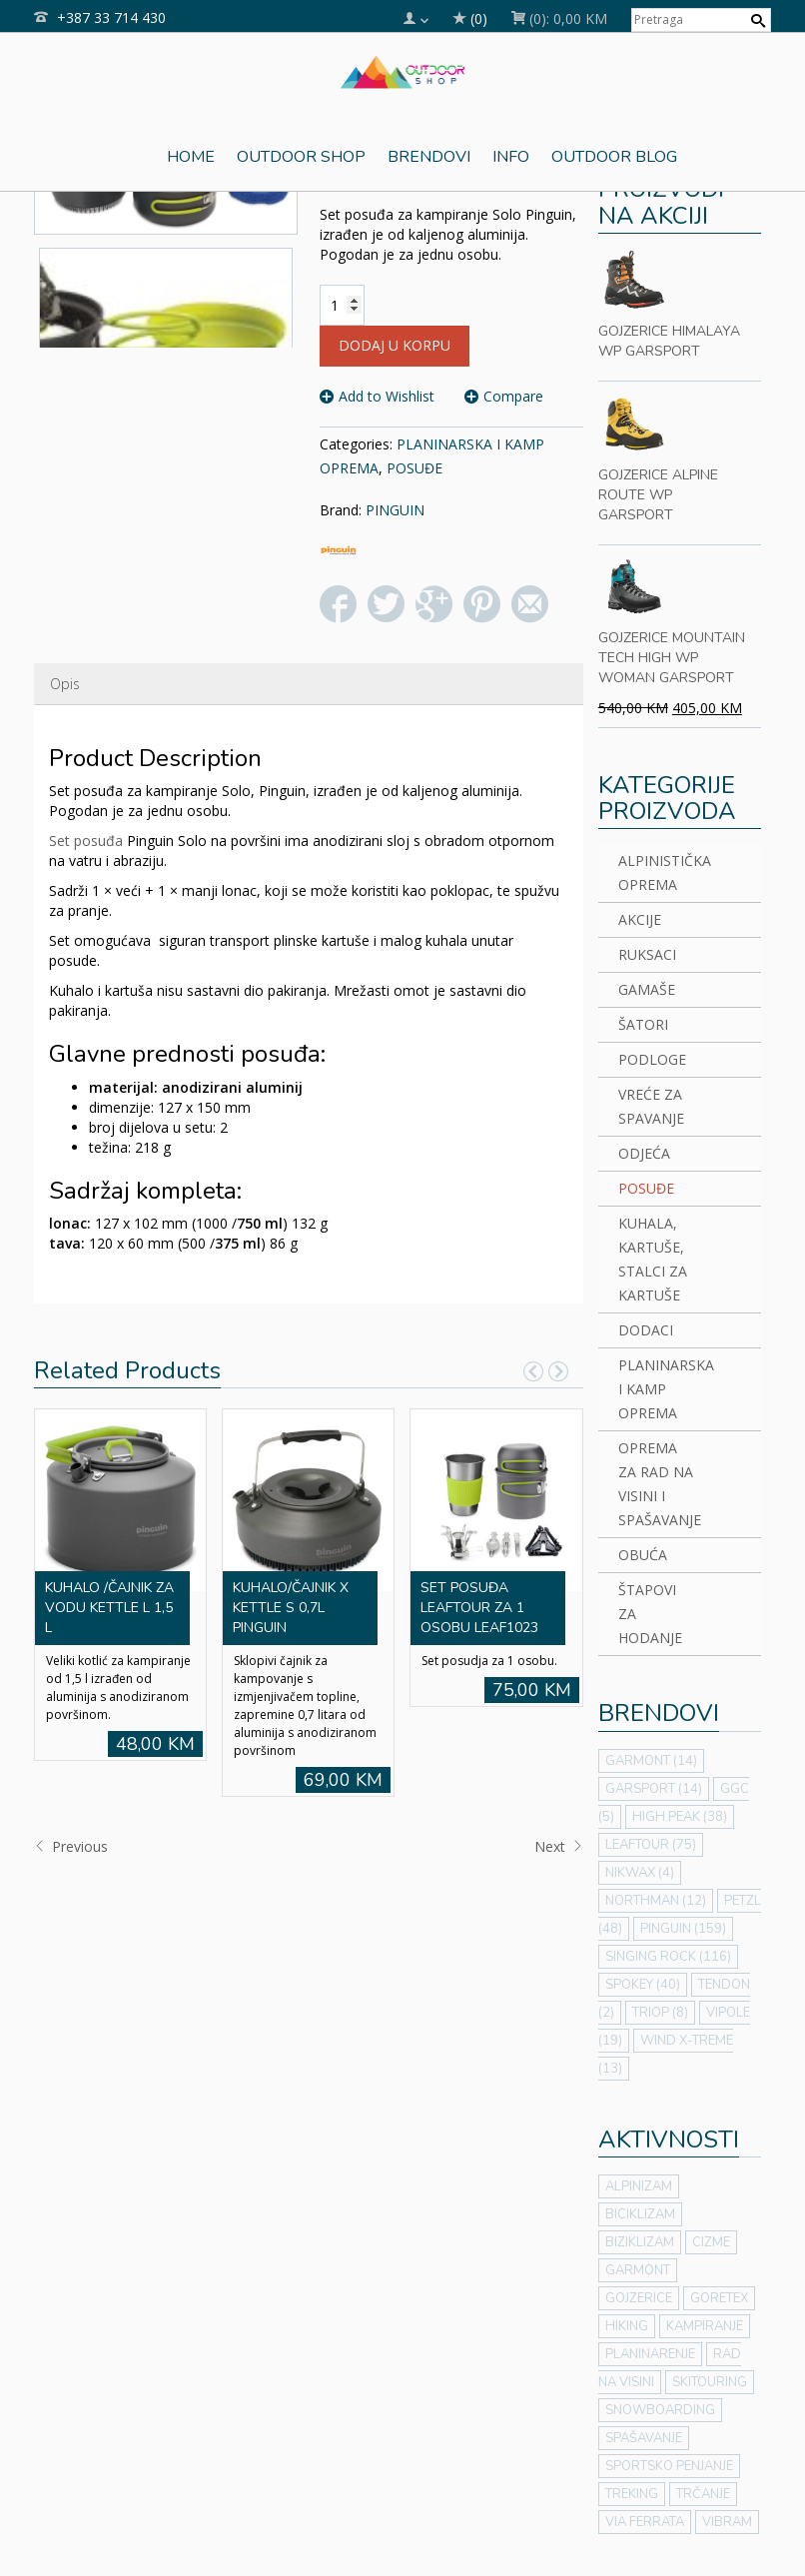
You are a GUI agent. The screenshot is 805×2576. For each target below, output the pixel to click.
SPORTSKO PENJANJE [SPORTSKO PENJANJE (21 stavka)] (669, 2466)
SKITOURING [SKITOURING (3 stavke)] (709, 2382)
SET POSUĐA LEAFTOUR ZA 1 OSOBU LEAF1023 (479, 1607)
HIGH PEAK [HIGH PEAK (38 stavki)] (679, 1817)
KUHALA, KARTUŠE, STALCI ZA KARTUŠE (652, 1259)
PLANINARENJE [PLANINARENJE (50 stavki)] (650, 2354)
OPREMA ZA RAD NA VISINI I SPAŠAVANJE (657, 1483)
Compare (513, 396)
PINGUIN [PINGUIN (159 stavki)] (683, 1929)
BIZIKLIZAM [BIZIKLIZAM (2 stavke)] (639, 2242)
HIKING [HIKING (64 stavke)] (626, 2326)
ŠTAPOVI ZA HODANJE (650, 1613)
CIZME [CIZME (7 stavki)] (711, 2242)
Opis (65, 683)
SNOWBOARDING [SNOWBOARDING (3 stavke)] (660, 2410)
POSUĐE (414, 467)
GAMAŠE (646, 989)
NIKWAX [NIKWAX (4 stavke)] (639, 1873)
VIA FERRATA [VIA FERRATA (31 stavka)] (644, 2522)
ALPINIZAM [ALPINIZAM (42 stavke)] (638, 2186)
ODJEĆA (644, 1153)
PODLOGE (652, 1059)
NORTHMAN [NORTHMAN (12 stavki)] (655, 1901)
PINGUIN (395, 509)
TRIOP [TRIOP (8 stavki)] (660, 2013)
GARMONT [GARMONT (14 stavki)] (651, 1761)
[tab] (65, 684)
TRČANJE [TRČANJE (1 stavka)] (703, 2494)
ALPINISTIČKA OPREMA (657, 872)
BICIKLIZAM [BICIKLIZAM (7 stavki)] (640, 2214)
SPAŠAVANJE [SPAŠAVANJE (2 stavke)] (643, 2438)
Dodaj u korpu (394, 345)
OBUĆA (642, 1554)
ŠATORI (643, 1024)
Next (558, 1846)
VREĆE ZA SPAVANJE (651, 1106)
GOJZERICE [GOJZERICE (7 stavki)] (638, 2298)
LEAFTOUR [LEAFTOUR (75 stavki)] (650, 1845)
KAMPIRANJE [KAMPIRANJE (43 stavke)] (704, 2326)
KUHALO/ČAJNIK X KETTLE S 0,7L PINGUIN (291, 1607)
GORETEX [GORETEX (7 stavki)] (719, 2298)
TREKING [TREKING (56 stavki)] (631, 2494)
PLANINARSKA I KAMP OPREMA (657, 1388)
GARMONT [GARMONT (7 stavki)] (637, 2270)
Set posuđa (86, 840)
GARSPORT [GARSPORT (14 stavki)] (653, 1789)
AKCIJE (639, 919)
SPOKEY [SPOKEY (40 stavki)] (642, 1985)
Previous (71, 1846)
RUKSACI (647, 954)
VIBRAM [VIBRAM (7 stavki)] (727, 2522)
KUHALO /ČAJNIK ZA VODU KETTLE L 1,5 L (109, 1607)
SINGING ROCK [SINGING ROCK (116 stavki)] (668, 1957)
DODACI (645, 1329)
